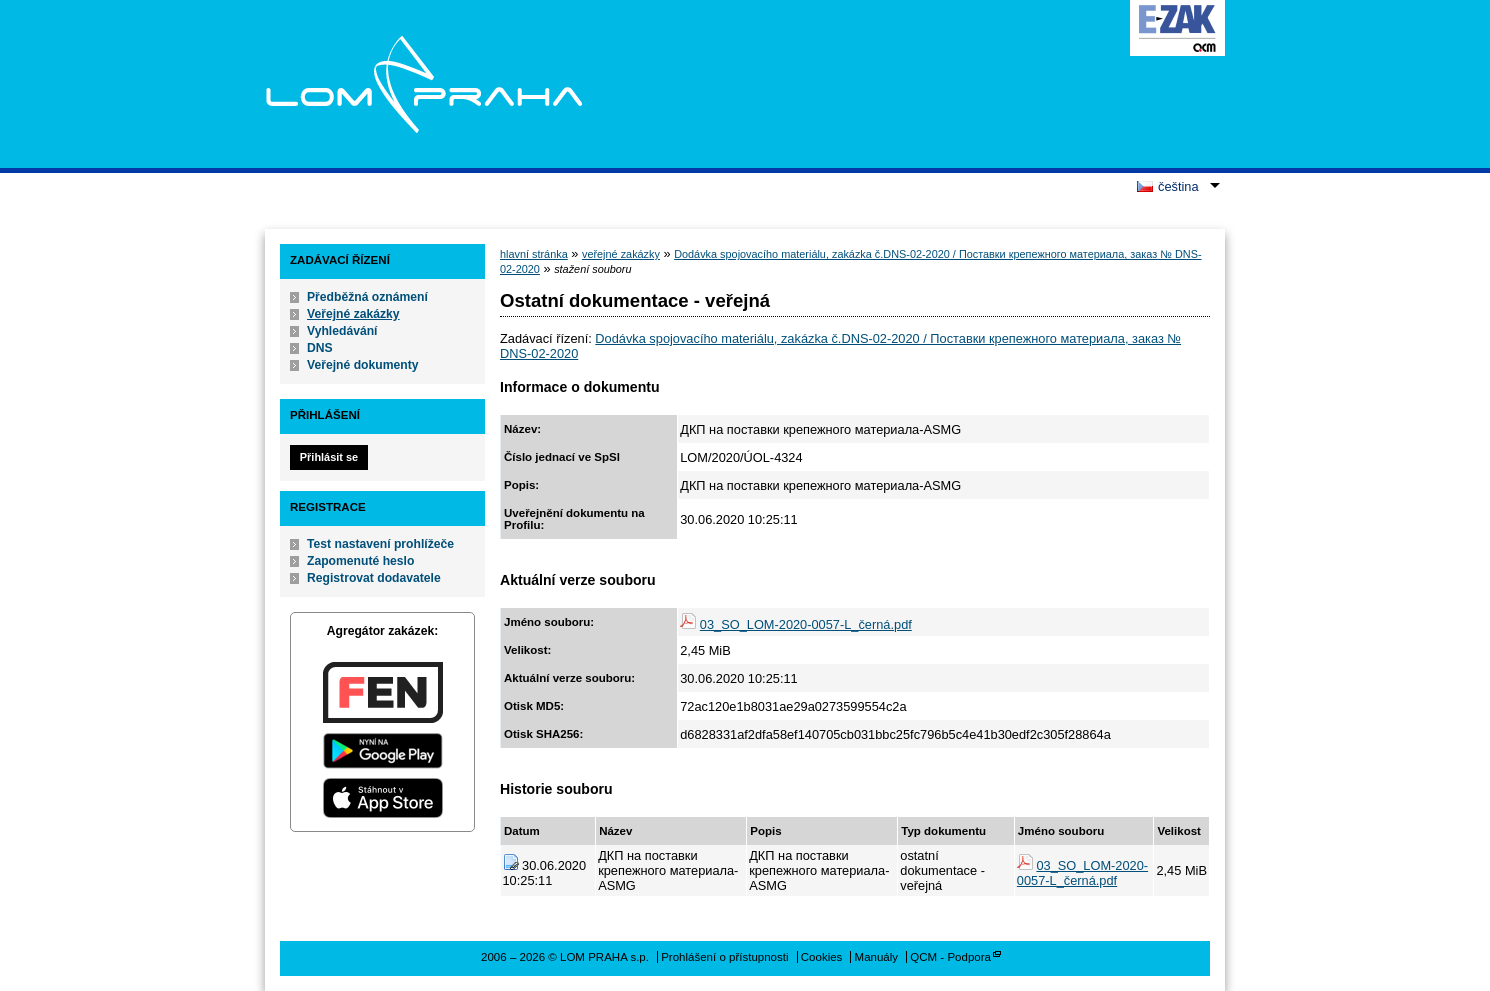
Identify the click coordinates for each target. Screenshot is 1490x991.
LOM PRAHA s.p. (423, 84)
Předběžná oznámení (367, 297)
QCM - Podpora (950, 957)
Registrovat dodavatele (374, 578)
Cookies (822, 957)
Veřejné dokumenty (362, 365)
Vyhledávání (342, 331)
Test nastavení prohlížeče (380, 544)
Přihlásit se (329, 457)
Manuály (877, 957)
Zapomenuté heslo (360, 561)
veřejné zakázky (621, 254)
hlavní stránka (534, 254)
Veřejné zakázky (353, 314)
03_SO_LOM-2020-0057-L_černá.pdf (806, 624)
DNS (320, 348)
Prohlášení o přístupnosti (724, 957)
